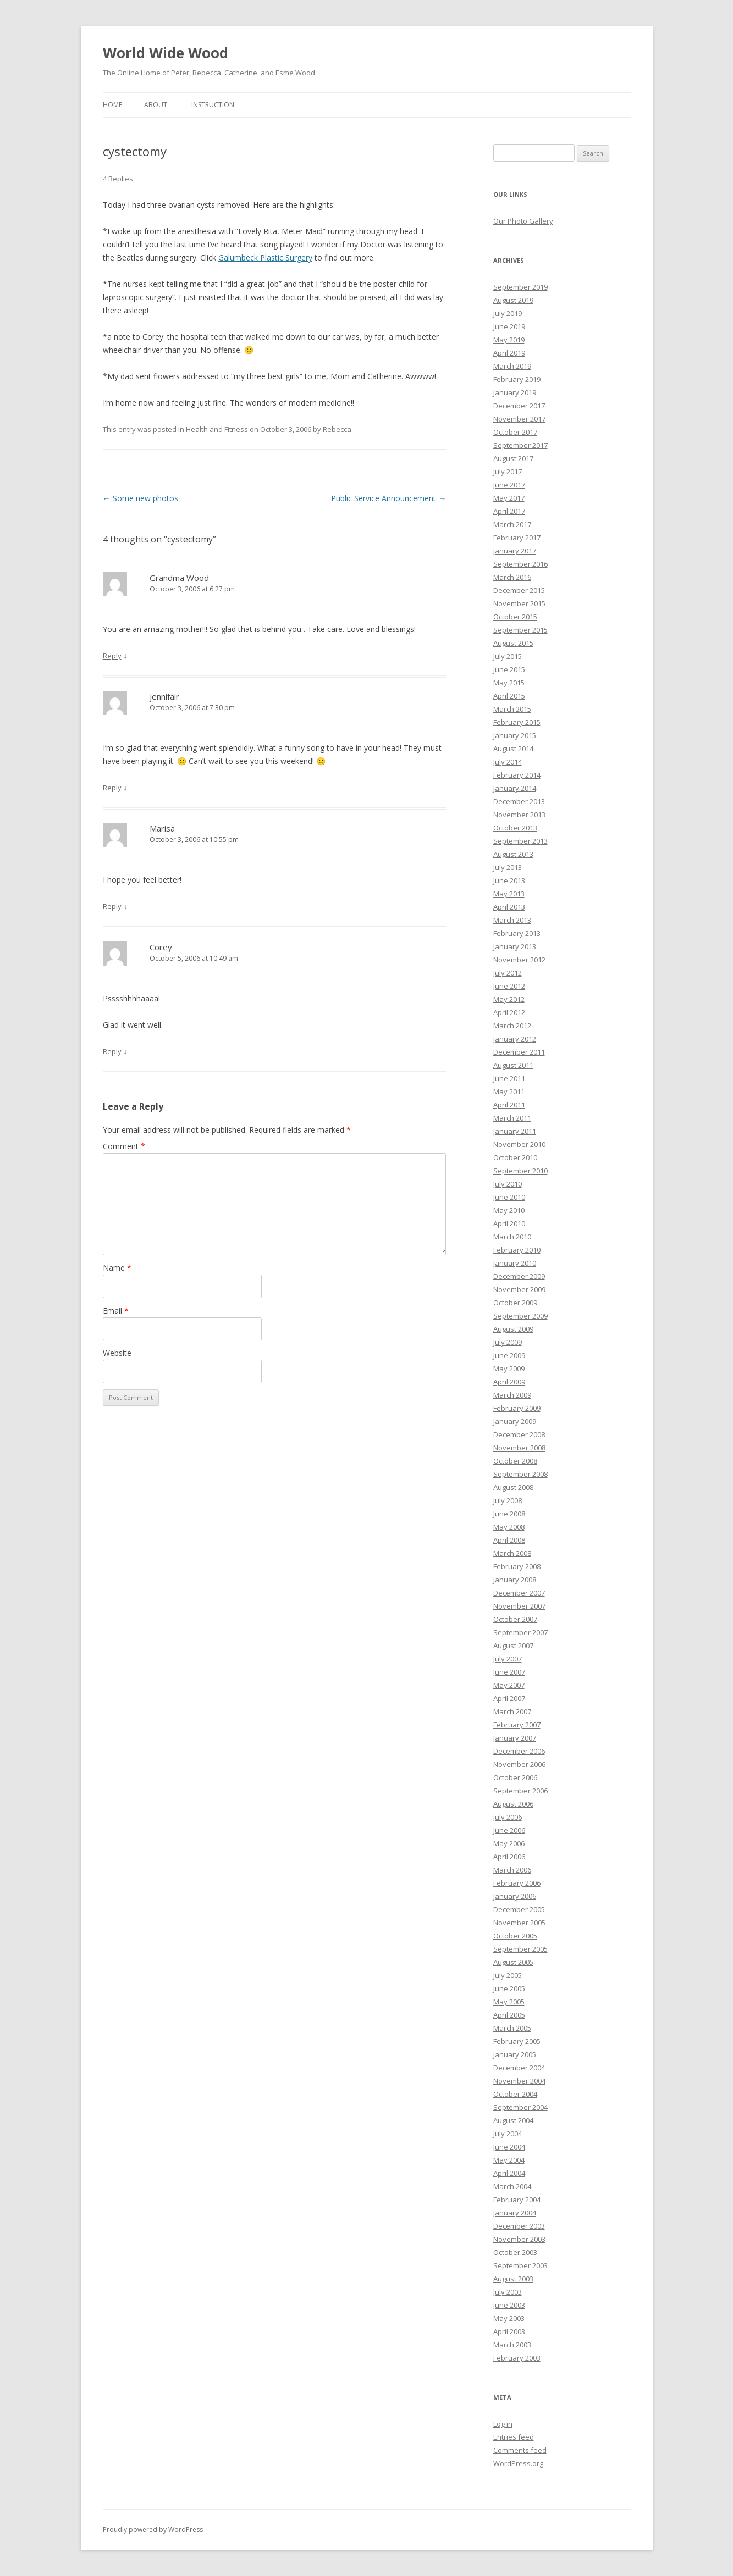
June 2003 (509, 2305)
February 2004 (517, 2199)
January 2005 (514, 2054)
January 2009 (514, 1421)
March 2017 (512, 524)
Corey (161, 946)
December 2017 (519, 406)
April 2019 (509, 353)
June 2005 (509, 1988)
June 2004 (509, 2147)
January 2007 (514, 1738)
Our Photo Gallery (523, 221)
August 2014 (513, 749)
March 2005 (512, 2028)
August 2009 (513, 1329)
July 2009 (507, 1342)
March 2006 (512, 1870)
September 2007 (520, 1632)
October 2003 (515, 2252)
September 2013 (520, 841)
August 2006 (513, 1804)
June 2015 (509, 669)
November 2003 (519, 2239)
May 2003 (509, 2318)
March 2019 (512, 366)
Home (112, 104)
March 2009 (512, 1395)
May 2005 (509, 2002)
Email (116, 1310)
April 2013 (509, 907)
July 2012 (507, 973)
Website (117, 1353)
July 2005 (507, 1975)
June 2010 (509, 1197)
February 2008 (517, 1566)
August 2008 (513, 1487)
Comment (124, 1146)
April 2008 (509, 1540)
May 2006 (509, 1843)
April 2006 (509, 1857)
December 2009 (519, 1276)
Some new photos (140, 498)
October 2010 (515, 1157)
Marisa (162, 828)
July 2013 (507, 867)
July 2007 (507, 1659)
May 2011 (509, 1091)
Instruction (212, 104)
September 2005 (520, 1949)
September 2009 (520, 1316)
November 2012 (519, 960)
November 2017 (519, 419)
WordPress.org (518, 2463)
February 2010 (517, 1250)
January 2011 (514, 1131)
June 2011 (509, 1078)
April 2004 (509, 2173)
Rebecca (337, 429)
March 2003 (512, 2345)
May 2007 (509, 1685)
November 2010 (519, 1144)
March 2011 (512, 1118)
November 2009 (519, 1289)
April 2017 (509, 511)
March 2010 (512, 1237)
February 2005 (517, 2041)
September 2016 (520, 564)
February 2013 (517, 933)
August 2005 (513, 1962)
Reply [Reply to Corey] (112, 1051)
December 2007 (519, 1593)
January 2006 (514, 1896)
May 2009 (509, 1368)
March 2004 (512, 2186)
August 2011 (513, 1065)
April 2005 (509, 2015)
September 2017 (520, 445)
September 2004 (520, 2107)
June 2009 (509, 1355)
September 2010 (520, 1171)
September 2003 (520, 2265)
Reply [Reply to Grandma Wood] (112, 656)
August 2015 (513, 643)
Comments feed (520, 2450)
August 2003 (513, 2279)
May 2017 (509, 498)
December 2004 (519, 2068)
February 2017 (517, 537)
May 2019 (509, 340)
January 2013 (514, 946)
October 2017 (515, 432)
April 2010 (509, 1223)
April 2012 (509, 1012)
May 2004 (509, 2160)
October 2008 (515, 1461)
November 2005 (519, 1922)
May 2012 (509, 999)
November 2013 (519, 814)
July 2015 (507, 656)
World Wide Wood (165, 53)
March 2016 (512, 577)
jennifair (164, 696)
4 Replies (118, 179)
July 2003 (507, 2292)
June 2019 (509, 326)
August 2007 (513, 1645)
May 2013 (509, 894)
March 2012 (512, 1026)
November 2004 (519, 2081)
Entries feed (513, 2437)
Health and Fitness (217, 429)
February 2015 (517, 722)
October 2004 (515, 2094)
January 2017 (514, 551)
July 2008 (507, 1500)
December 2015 (519, 590)
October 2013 (515, 828)
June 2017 (509, 485)
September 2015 (520, 630)
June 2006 (509, 1830)
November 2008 (519, 1448)
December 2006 (519, 1751)
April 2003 (509, 2331)
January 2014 (514, 788)
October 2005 (515, 1936)
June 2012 (509, 986)
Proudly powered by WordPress (153, 2529)
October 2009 (515, 1303)
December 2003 (519, 2226)
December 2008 (519, 1434)
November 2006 (519, 1764)
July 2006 (507, 1817)
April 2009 (509, 1382)
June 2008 (509, 1514)
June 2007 (509, 1672)
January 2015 (514, 735)
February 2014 (517, 775)
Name (117, 1267)
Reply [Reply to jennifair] (112, 788)
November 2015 (519, 603)
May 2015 (509, 683)
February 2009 (517, 1408)
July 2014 (507, 762)
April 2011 (509, 1105)
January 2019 (514, 392)
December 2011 (519, 1052)
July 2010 (507, 1184)
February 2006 (517, 1883)
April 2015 (509, 696)
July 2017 (507, 472)
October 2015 (515, 617)
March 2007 (512, 1711)
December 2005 (519, 1909)
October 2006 (515, 1777)
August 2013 (513, 854)
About (155, 104)
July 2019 (507, 313)
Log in (502, 2424)
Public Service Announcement (388, 498)
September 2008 (520, 1474)
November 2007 (519, 1606)
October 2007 (515, 1619)
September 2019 (520, 287)
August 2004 (513, 2120)
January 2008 (514, 1580)
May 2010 (509, 1210)
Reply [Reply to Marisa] (112, 906)
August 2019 (513, 300)
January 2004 (514, 2213)
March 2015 (512, 709)
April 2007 (509, 1698)
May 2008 (509, 1527)
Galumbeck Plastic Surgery (265, 257)
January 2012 (514, 1039)
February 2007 (517, 1725)
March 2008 (512, 1553)
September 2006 (520, 1791)
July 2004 (507, 2134)
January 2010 (514, 1263)
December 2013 (519, 801)
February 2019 (517, 379)
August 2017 (513, 458)
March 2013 (512, 920)
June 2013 (509, 880)
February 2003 (517, 2358)
